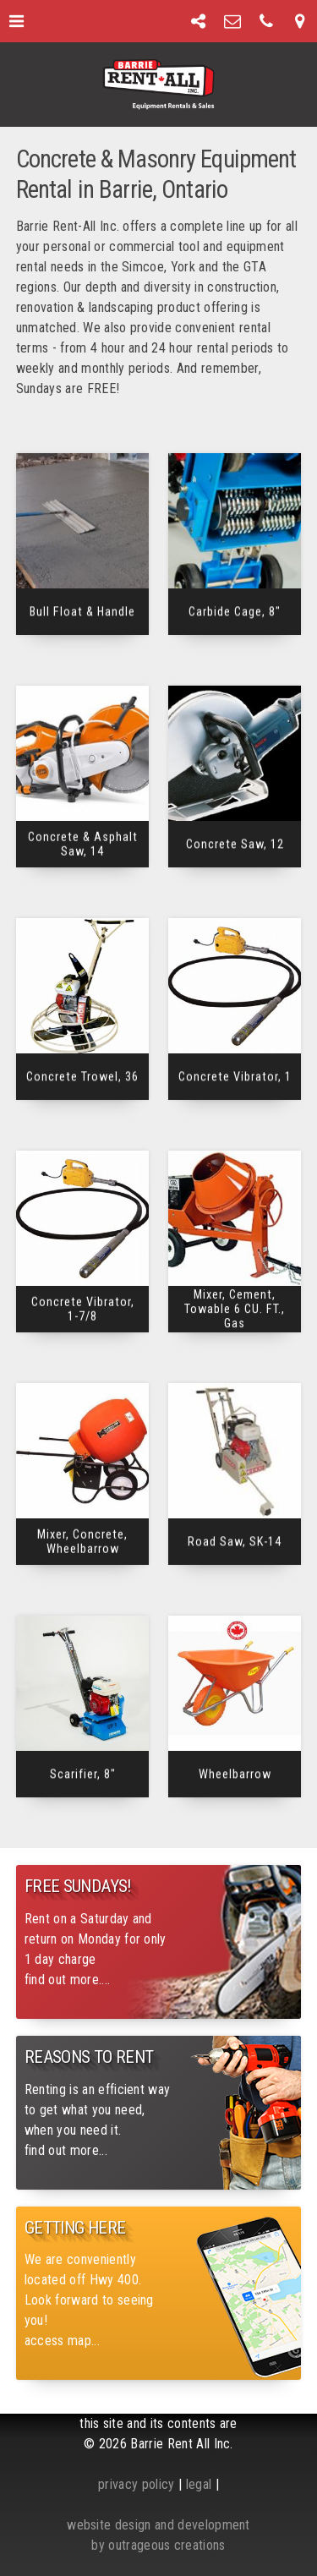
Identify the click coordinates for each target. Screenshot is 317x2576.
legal (199, 2484)
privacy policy (136, 2484)
